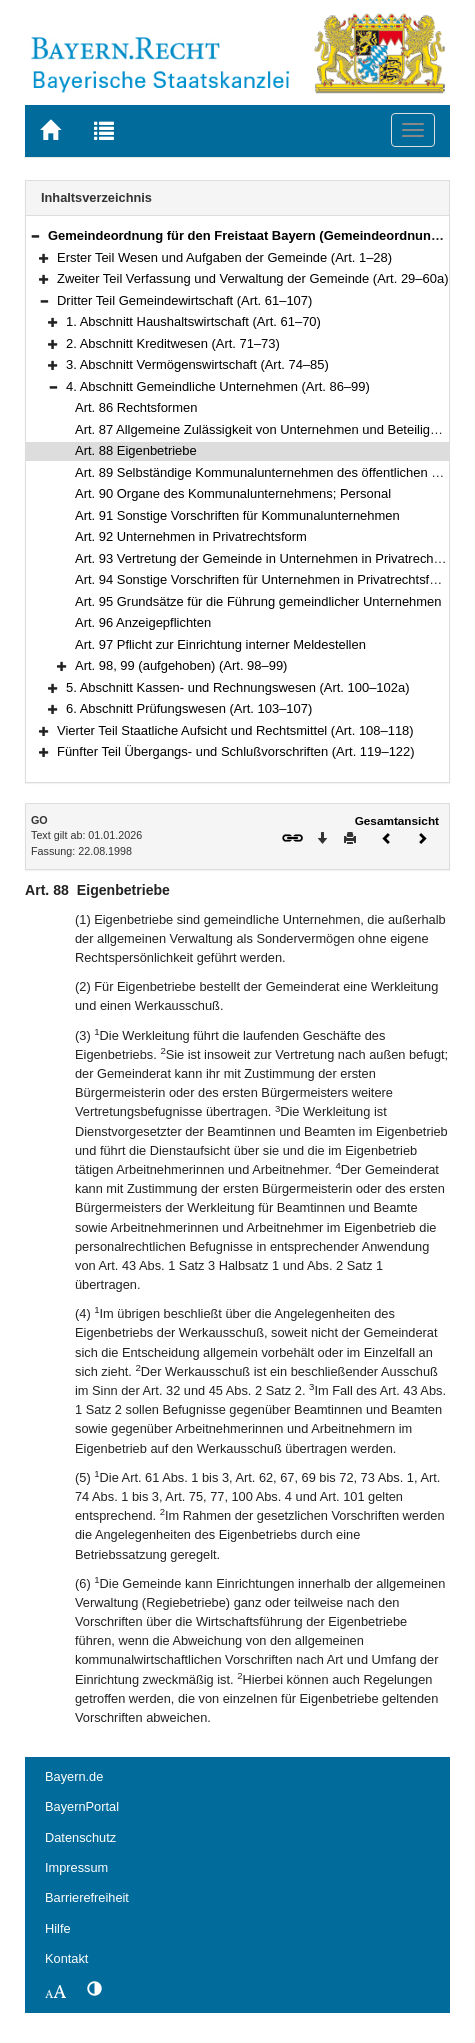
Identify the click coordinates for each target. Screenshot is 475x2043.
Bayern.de (74, 1776)
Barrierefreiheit (87, 1897)
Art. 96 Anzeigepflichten (143, 622)
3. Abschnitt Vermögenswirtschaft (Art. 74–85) (197, 364)
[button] (35, 235)
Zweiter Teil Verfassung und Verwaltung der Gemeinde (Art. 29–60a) (252, 278)
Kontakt (66, 1958)
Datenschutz (80, 1837)
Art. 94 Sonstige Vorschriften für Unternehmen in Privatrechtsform (263, 579)
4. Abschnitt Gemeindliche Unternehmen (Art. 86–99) (218, 386)
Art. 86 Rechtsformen (136, 407)
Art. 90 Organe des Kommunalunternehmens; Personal (233, 493)
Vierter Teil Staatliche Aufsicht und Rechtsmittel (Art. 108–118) (235, 730)
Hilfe (58, 1928)
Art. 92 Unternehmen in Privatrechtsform (191, 536)
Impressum (76, 1867)
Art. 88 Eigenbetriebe (136, 450)
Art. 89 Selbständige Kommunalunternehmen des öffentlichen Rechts (273, 472)
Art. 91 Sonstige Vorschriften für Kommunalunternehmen (237, 515)
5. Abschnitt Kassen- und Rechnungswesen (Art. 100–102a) (237, 687)
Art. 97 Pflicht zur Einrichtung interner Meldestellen (220, 644)
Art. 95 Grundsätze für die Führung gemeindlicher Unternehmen (258, 601)
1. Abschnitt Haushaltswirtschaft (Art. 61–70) (193, 321)
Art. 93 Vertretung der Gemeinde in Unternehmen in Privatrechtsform (272, 558)
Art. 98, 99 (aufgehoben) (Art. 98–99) (181, 665)
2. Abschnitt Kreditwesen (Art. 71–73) (173, 343)
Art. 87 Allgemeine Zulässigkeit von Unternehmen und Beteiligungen (270, 429)
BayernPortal (82, 1806)
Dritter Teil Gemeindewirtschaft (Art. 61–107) (184, 300)
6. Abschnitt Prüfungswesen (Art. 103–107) (189, 708)
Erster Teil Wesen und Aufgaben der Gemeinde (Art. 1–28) (224, 257)
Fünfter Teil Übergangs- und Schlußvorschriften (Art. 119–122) (236, 751)
